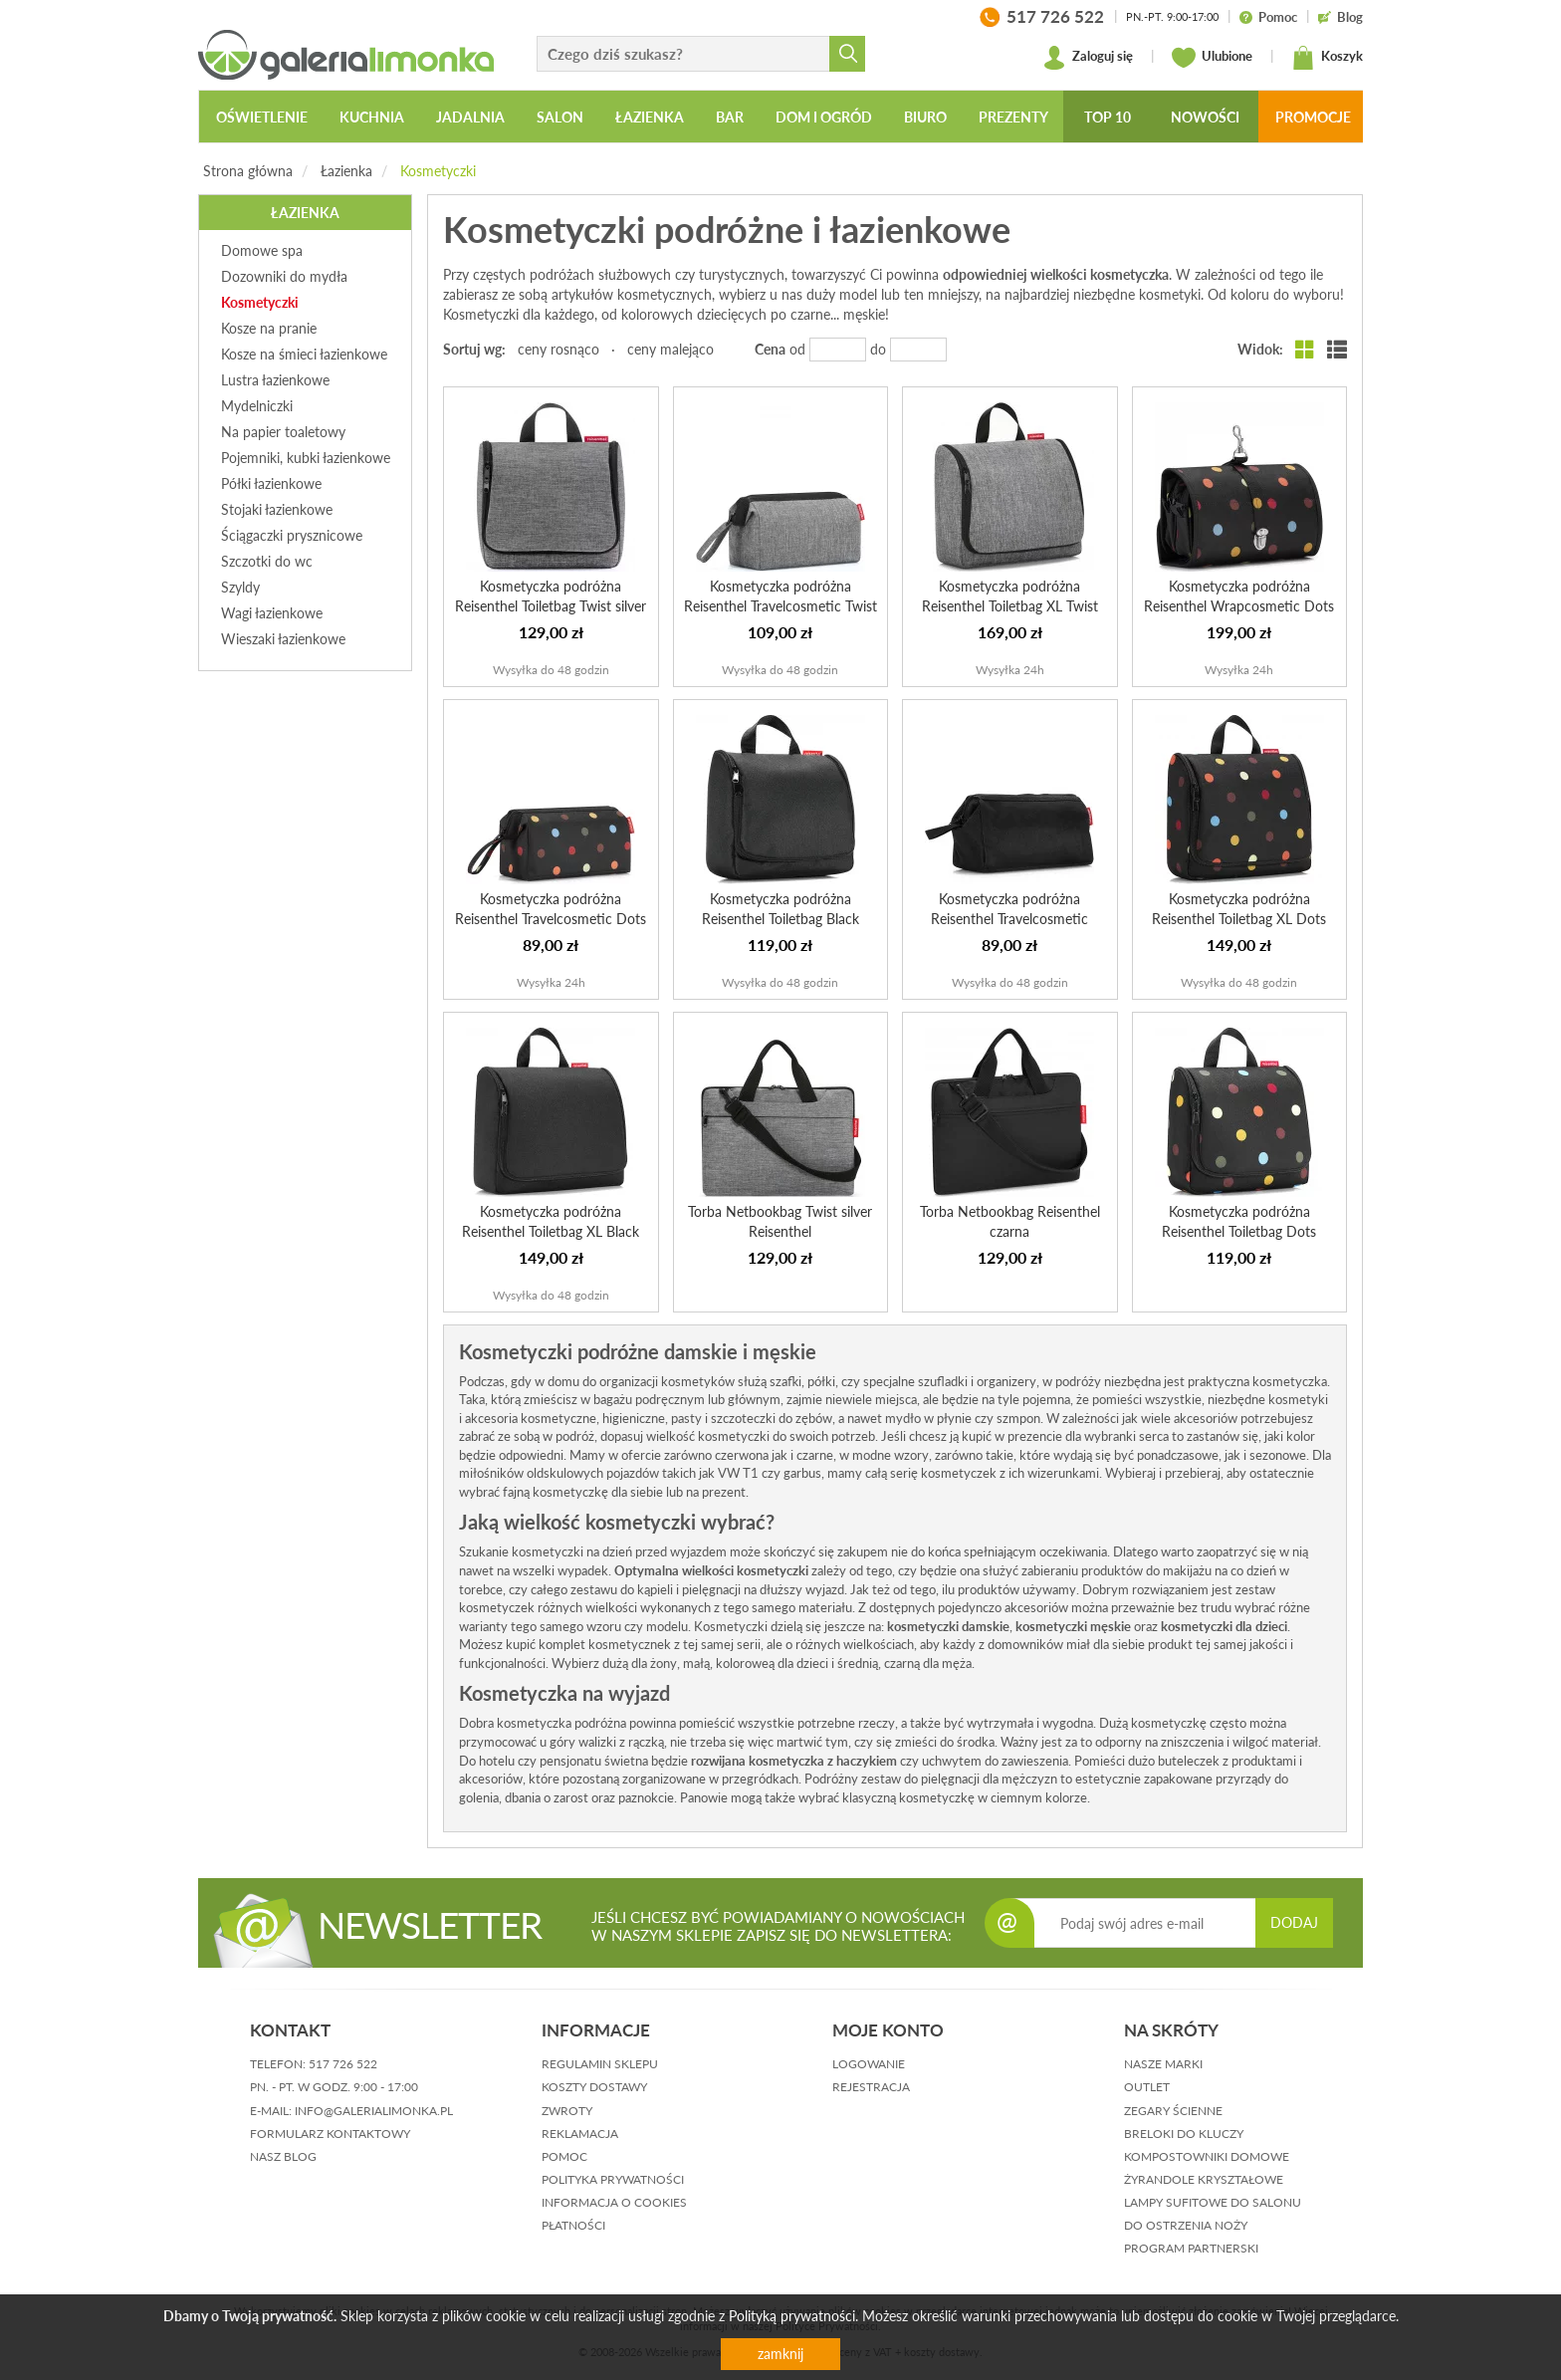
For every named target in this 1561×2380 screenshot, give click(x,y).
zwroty (567, 2110)
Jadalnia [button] (470, 117)
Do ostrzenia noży (1185, 2225)
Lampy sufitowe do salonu (1212, 2202)
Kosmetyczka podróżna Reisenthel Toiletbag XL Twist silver (1010, 606)
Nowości (1205, 117)
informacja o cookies (614, 2202)
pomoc (564, 2156)
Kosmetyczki (438, 170)
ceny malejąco (670, 349)
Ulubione (1212, 58)
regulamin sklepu (600, 2063)
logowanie (868, 2063)
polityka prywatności (613, 2179)
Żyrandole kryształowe (1203, 2179)
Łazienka (346, 170)
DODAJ (1294, 1922)
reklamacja (580, 2133)
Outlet (1147, 2086)
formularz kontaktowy (330, 2133)
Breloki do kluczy (1183, 2133)
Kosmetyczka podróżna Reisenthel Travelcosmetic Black (1009, 918)
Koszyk (1327, 58)
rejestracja (871, 2086)
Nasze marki (1163, 2063)
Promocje (1313, 117)
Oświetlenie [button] (262, 117)
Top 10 (1107, 117)
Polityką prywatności (792, 2315)
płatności (573, 2225)
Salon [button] (560, 117)
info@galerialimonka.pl (374, 2110)
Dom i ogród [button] (824, 117)
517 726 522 (343, 2063)
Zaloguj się (1087, 58)
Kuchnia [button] (371, 117)
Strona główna (248, 170)
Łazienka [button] (649, 117)
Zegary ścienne (1173, 2110)
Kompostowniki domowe (1206, 2156)
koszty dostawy (594, 2086)
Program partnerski (1191, 2248)
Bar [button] (730, 117)
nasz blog (283, 2156)
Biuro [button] (925, 117)
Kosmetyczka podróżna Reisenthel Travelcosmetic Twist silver (780, 606)
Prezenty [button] (1013, 117)
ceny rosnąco (558, 349)
